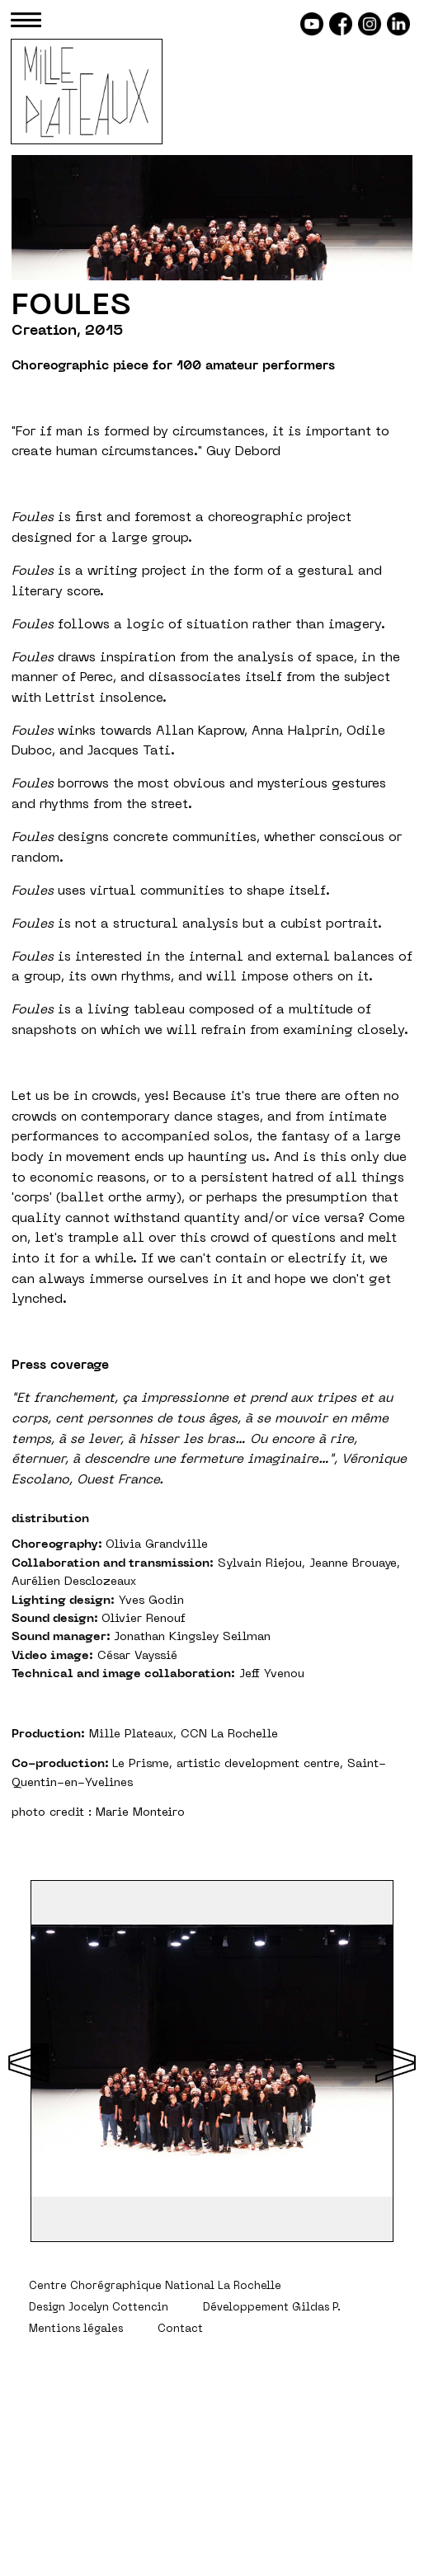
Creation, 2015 (67, 331)
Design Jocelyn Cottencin (98, 2308)
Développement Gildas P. (272, 2308)
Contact (180, 2329)
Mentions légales (76, 2329)
